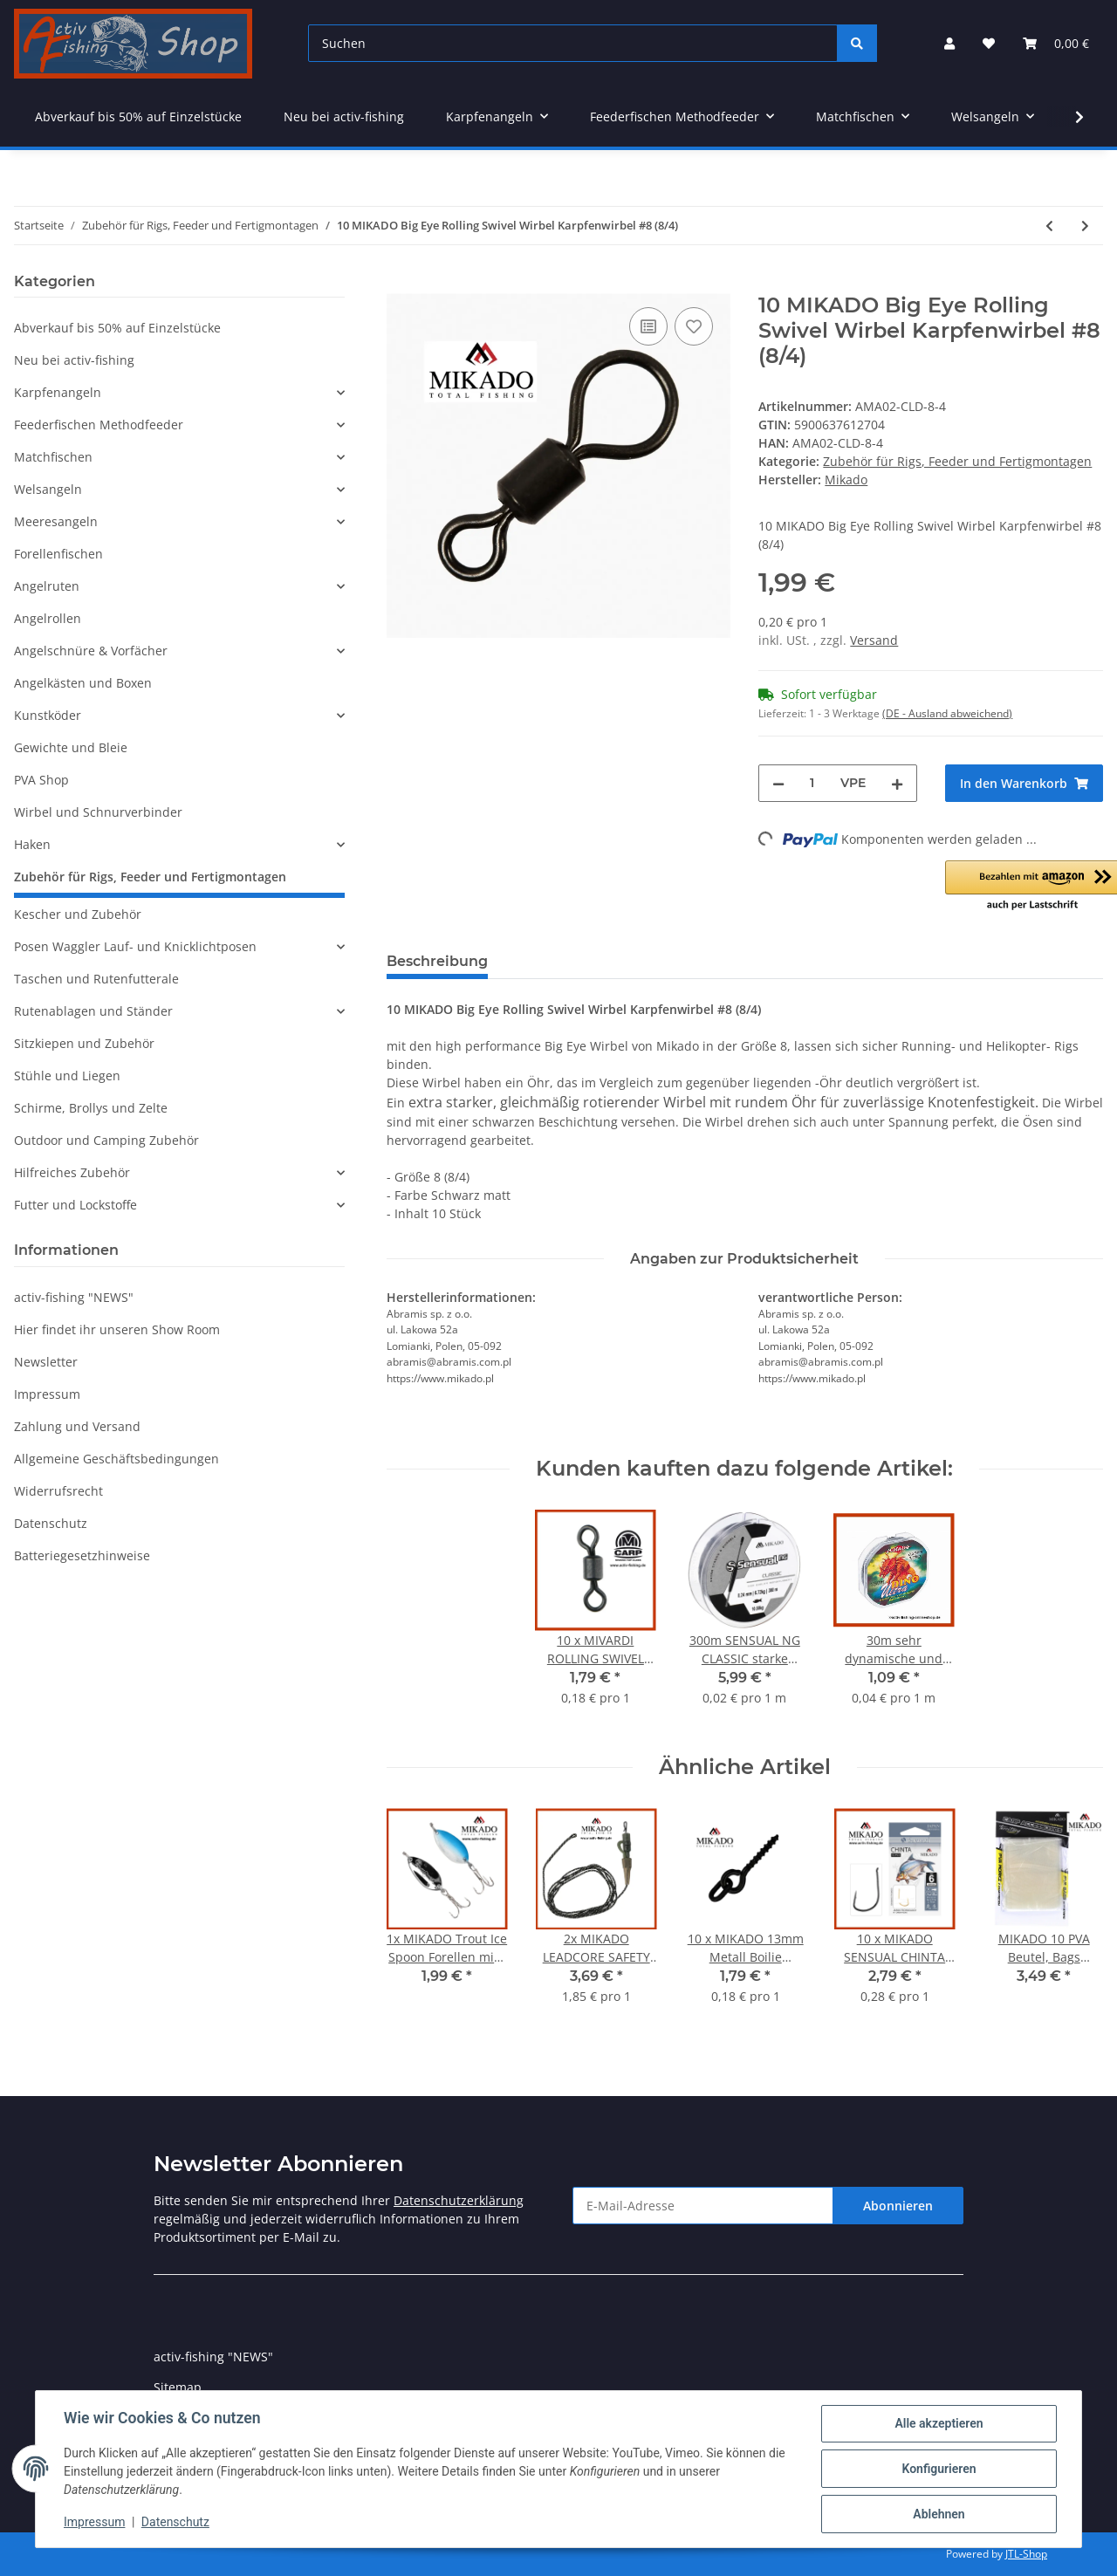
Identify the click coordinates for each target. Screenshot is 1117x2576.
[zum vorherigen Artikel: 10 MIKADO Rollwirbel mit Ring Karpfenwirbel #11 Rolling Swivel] (1049, 225)
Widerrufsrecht (58, 1491)
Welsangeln (48, 489)
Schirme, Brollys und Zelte (91, 1108)
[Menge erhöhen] (897, 783)
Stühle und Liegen (67, 1075)
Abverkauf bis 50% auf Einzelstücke (117, 327)
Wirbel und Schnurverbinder (98, 812)
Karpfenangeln (57, 392)
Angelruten (46, 586)
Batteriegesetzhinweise (82, 1555)
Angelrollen (47, 618)
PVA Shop (41, 779)
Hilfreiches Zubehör (72, 1172)
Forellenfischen (58, 553)
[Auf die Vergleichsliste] (648, 326)
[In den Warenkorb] (401, 283)
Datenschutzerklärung (459, 2200)
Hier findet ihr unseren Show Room (117, 1329)
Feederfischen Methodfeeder (98, 424)
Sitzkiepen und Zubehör (84, 1043)
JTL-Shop (1026, 2553)
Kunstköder (47, 715)
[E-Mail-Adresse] (702, 2205)
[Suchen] (573, 43)
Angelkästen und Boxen (83, 683)
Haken (32, 844)
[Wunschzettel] (989, 43)
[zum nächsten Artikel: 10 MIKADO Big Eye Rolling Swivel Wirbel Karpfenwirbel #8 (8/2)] (1085, 225)
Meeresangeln (56, 521)
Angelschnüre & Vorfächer (91, 650)
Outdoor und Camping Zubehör (106, 1140)
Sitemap (178, 2387)
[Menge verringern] (778, 783)
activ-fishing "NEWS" (74, 1297)
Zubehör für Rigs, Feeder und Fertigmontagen (957, 461)
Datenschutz (50, 1523)
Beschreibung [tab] (437, 961)
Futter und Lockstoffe (75, 1204)
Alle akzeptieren (938, 2423)
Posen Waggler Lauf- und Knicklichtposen (135, 946)
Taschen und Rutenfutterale (96, 978)
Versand (874, 640)
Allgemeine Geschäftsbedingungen (116, 1458)
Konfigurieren (938, 2469)
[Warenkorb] (1056, 43)
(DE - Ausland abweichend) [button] (947, 713)
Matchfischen (53, 457)
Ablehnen (938, 2514)
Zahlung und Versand (77, 1426)
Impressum (47, 1394)
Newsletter (46, 1361)
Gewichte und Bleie (70, 747)
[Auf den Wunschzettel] (694, 326)
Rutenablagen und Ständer (93, 1011)
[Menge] (812, 783)
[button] (949, 43)
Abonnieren (898, 2205)
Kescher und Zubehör (77, 914)
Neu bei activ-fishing (74, 360)
